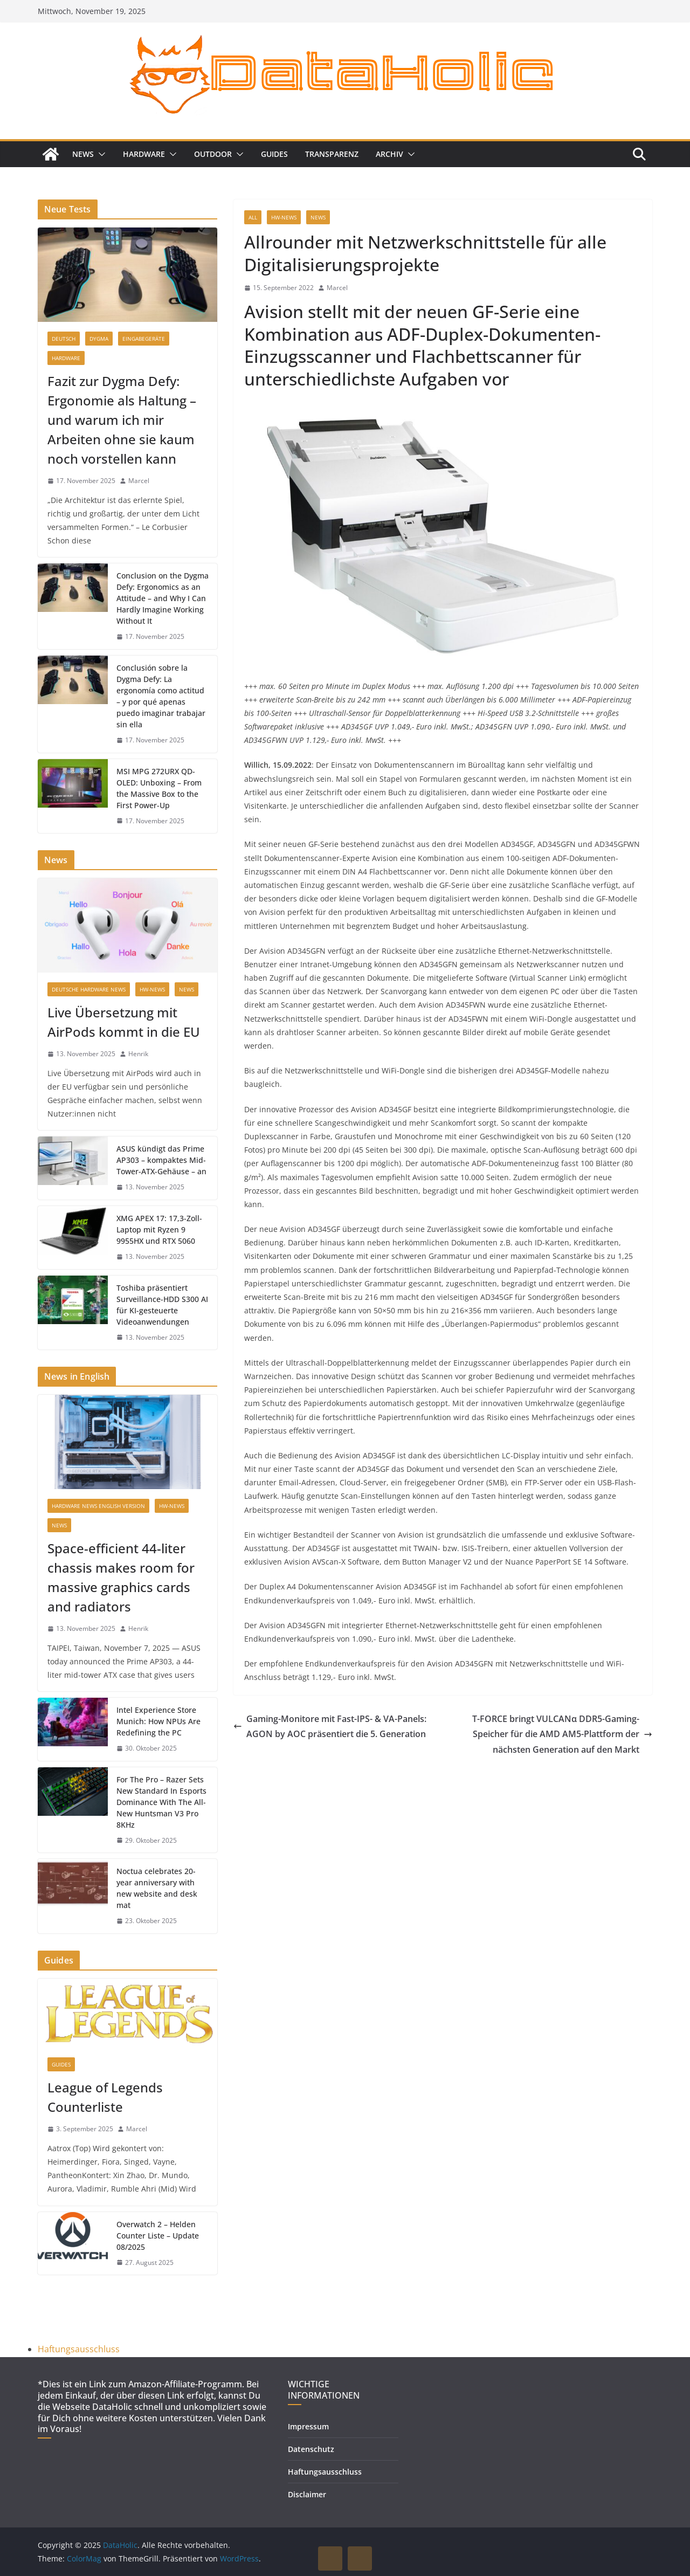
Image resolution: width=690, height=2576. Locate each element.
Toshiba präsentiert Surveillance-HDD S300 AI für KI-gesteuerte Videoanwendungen (162, 1305)
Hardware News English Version (98, 1506)
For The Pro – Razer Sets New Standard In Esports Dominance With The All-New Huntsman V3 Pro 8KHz (161, 1802)
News (83, 154)
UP (330, 2558)
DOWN (360, 2558)
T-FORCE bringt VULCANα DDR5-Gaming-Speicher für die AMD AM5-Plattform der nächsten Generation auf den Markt (562, 1734)
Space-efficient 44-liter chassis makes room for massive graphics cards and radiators (121, 1577)
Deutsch (63, 338)
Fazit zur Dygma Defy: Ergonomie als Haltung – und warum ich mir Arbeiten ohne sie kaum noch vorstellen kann (121, 419)
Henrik (138, 1053)
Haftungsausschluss (79, 2349)
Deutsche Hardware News (89, 989)
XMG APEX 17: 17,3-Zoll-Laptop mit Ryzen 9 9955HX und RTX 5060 (159, 1229)
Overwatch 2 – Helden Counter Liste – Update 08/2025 (157, 2235)
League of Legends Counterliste (105, 2097)
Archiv (389, 154)
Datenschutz (311, 2449)
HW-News (283, 217)
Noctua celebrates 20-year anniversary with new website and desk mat (156, 1888)
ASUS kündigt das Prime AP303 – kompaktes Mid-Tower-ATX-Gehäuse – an (161, 1160)
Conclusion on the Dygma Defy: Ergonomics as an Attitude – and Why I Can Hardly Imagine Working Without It (162, 598)
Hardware (144, 154)
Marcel (337, 287)
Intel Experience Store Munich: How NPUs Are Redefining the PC (158, 1721)
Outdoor (213, 154)
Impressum (308, 2426)
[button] (100, 154)
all (253, 217)
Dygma (98, 338)
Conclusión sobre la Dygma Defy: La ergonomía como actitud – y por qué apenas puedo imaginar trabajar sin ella (160, 696)
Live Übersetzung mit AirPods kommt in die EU (123, 1022)
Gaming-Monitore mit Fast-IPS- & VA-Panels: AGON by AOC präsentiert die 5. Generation (329, 1726)
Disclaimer (307, 2494)
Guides (274, 154)
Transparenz (331, 154)
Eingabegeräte (143, 338)
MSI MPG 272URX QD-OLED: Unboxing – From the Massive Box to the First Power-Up (159, 788)
